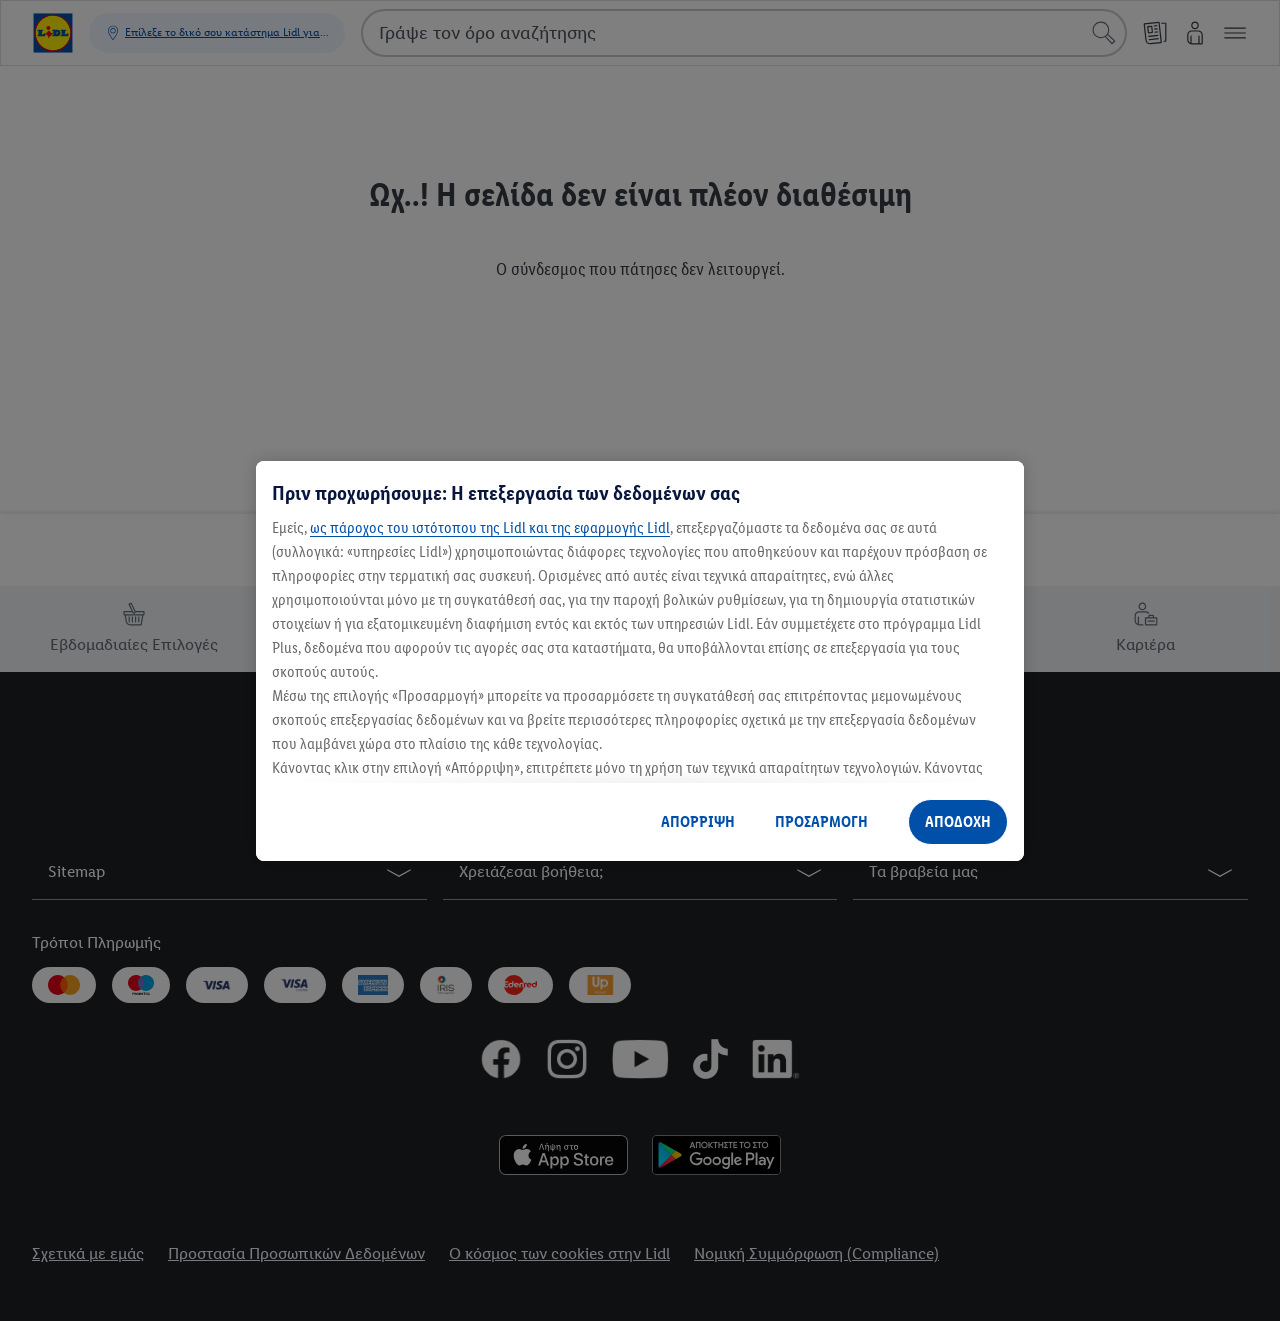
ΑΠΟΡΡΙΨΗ (698, 821)
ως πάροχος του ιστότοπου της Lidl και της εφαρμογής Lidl (490, 527)
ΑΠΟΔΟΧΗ (958, 821)
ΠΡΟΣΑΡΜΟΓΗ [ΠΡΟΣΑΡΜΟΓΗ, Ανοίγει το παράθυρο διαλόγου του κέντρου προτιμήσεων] (821, 821)
